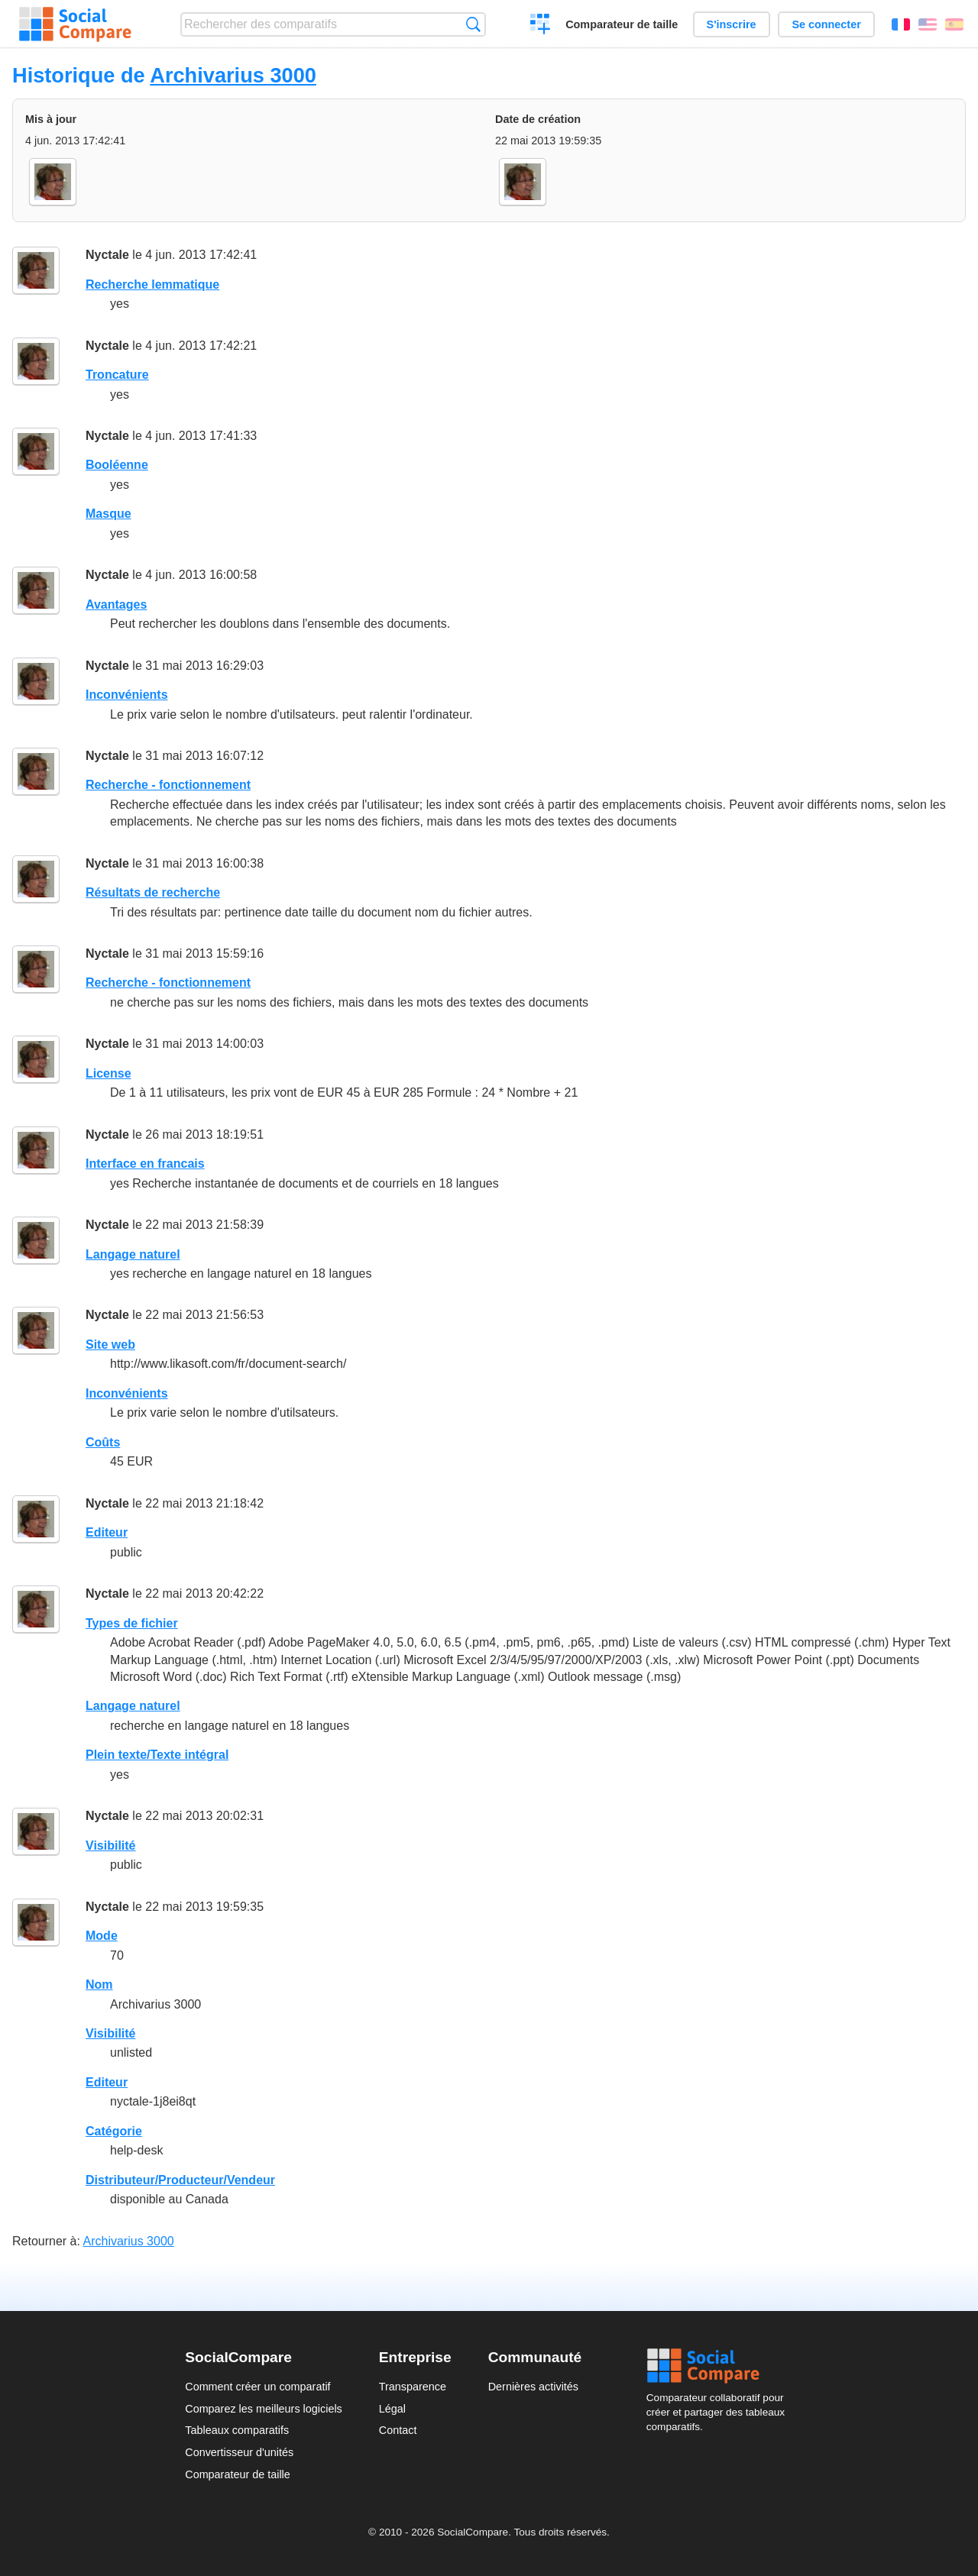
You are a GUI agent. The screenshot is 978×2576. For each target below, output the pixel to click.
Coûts (103, 1442)
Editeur (107, 1532)
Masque (108, 513)
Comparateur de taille (621, 24)
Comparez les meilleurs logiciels (263, 2409)
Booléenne (117, 464)
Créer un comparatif (540, 26)
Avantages (116, 604)
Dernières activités (533, 2386)
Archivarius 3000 (233, 75)
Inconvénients (127, 694)
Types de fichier (132, 1623)
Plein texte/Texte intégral (157, 1754)
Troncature (117, 374)
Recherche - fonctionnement (168, 784)
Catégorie (114, 2131)
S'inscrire (731, 24)
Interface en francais (145, 1163)
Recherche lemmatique (152, 284)
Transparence (412, 2386)
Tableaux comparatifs (237, 2430)
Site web (110, 1344)
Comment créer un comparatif (257, 2386)
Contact (398, 2430)
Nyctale (107, 254)
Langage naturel (133, 1254)
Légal (392, 2409)
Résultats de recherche (153, 892)
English (927, 24)
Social (719, 2366)
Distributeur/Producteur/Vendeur (180, 2180)
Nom (99, 1984)
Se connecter (826, 24)
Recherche (473, 24)
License (108, 1073)
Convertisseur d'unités (239, 2452)
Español (954, 24)
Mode (102, 1935)
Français (901, 24)
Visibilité (111, 1845)
